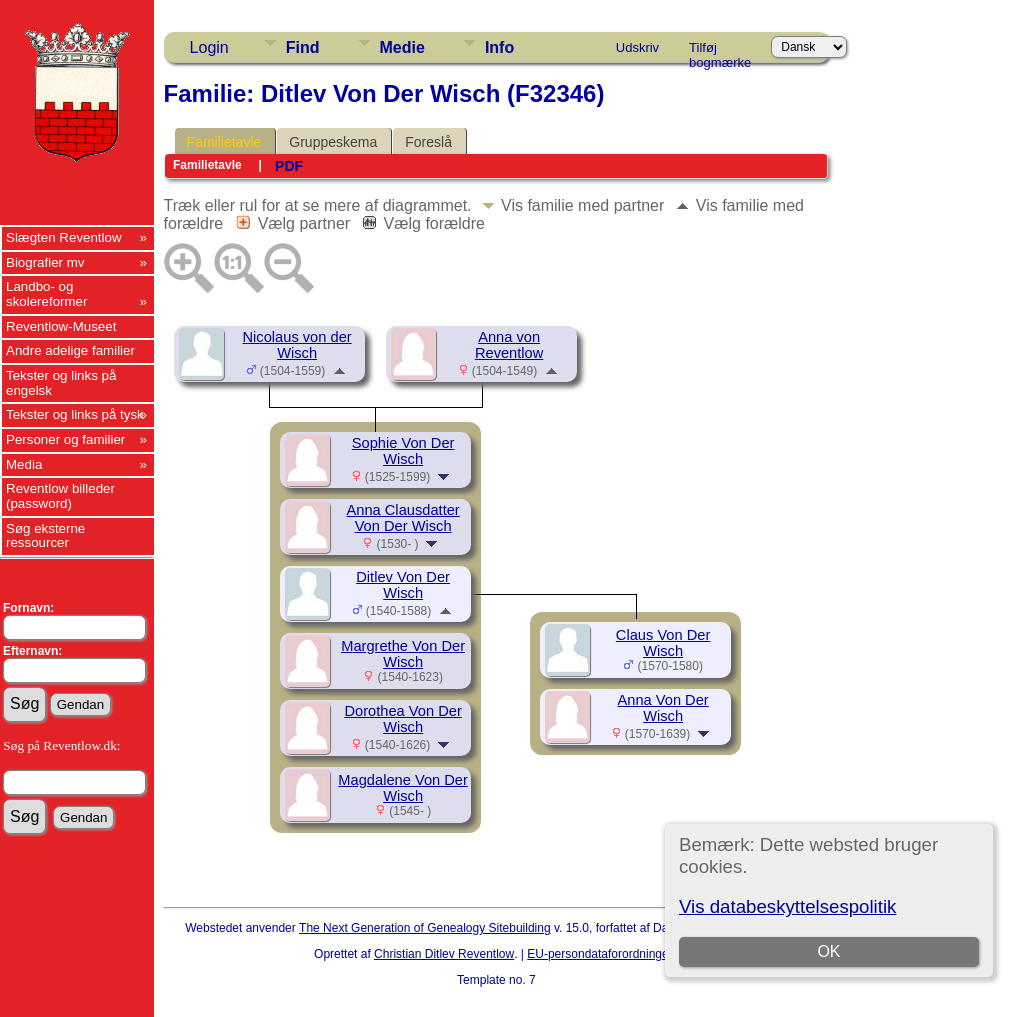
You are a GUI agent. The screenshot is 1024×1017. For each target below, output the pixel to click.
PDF (289, 166)
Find (303, 47)
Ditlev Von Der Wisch (403, 585)
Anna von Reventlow (509, 345)
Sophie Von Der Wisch (403, 451)
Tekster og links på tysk (75, 414)
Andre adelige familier (70, 350)
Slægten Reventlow (64, 237)
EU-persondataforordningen (601, 954)
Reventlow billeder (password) (60, 496)
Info (499, 47)
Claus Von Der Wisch (663, 643)
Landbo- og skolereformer (46, 294)
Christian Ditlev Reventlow (444, 954)
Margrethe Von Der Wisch (403, 654)
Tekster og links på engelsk (61, 383)
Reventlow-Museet (61, 326)
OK (829, 951)
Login (209, 47)
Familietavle (224, 142)
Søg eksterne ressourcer (45, 536)
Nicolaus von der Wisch (297, 345)
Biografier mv (45, 262)
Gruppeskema (333, 142)
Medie (402, 47)
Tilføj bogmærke (720, 51)
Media (24, 464)
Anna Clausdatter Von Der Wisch (402, 518)
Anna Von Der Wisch (662, 708)
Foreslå (428, 142)
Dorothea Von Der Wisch (402, 719)
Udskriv (637, 47)
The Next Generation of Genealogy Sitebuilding (425, 928)
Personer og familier (65, 439)
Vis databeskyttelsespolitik (787, 906)
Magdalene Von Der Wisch (403, 788)
